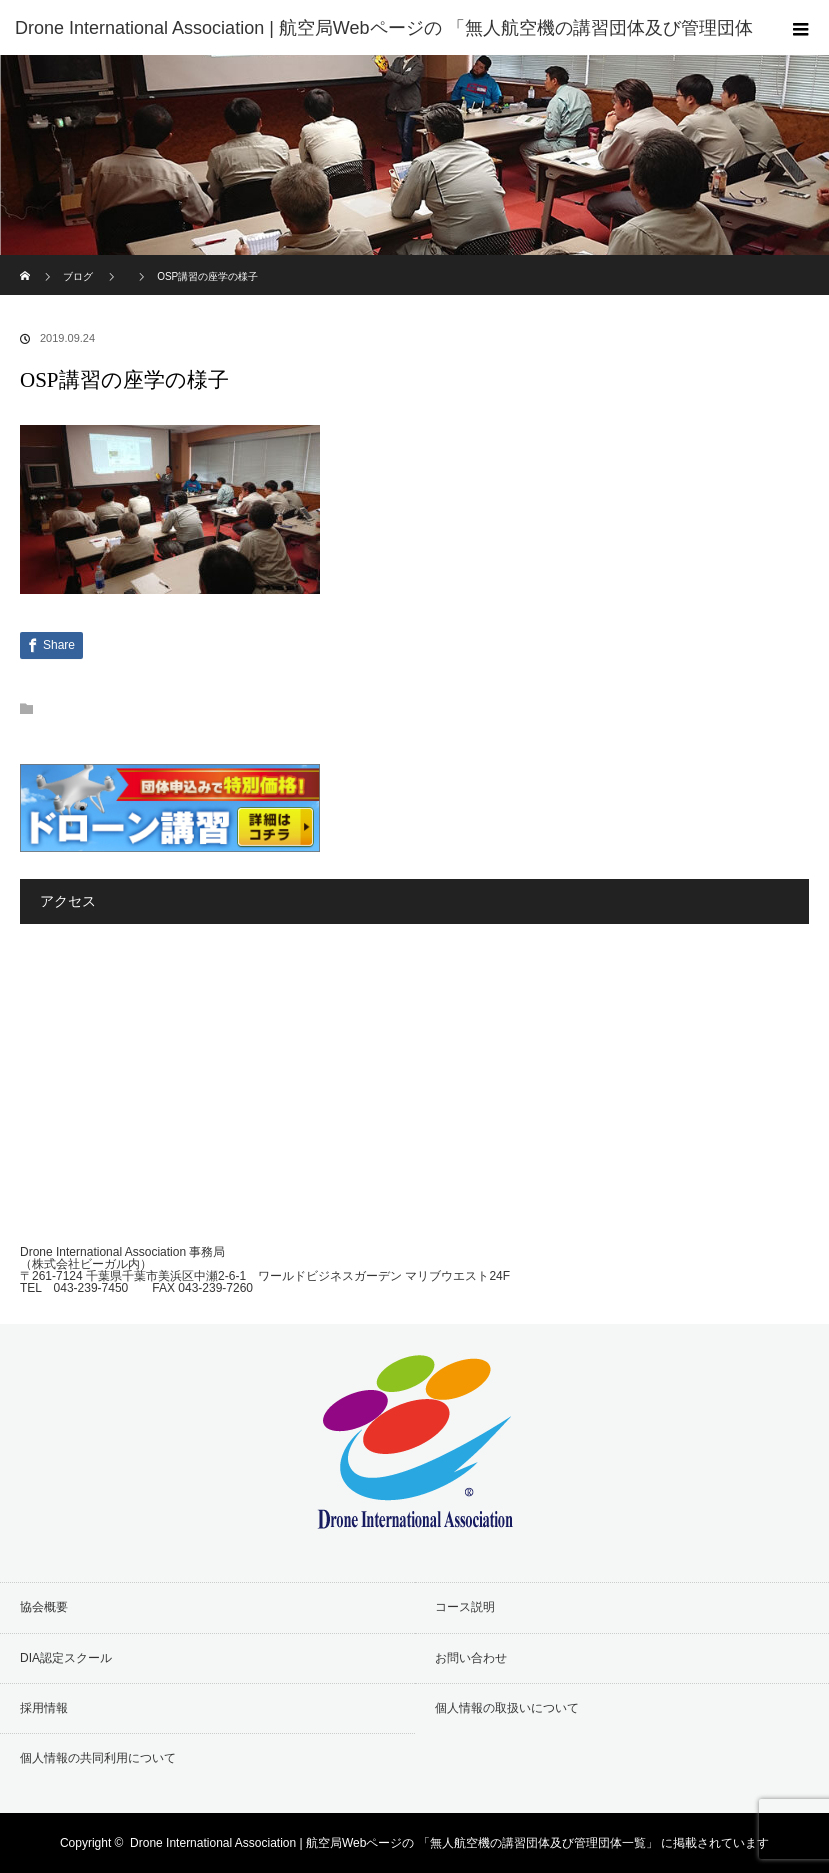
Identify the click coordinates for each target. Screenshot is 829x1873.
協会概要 (44, 1607)
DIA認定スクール (66, 1658)
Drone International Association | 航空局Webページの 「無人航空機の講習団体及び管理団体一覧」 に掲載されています (449, 1843)
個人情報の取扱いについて (507, 1708)
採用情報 (44, 1708)
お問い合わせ (471, 1658)
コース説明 (465, 1607)
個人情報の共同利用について (98, 1758)
